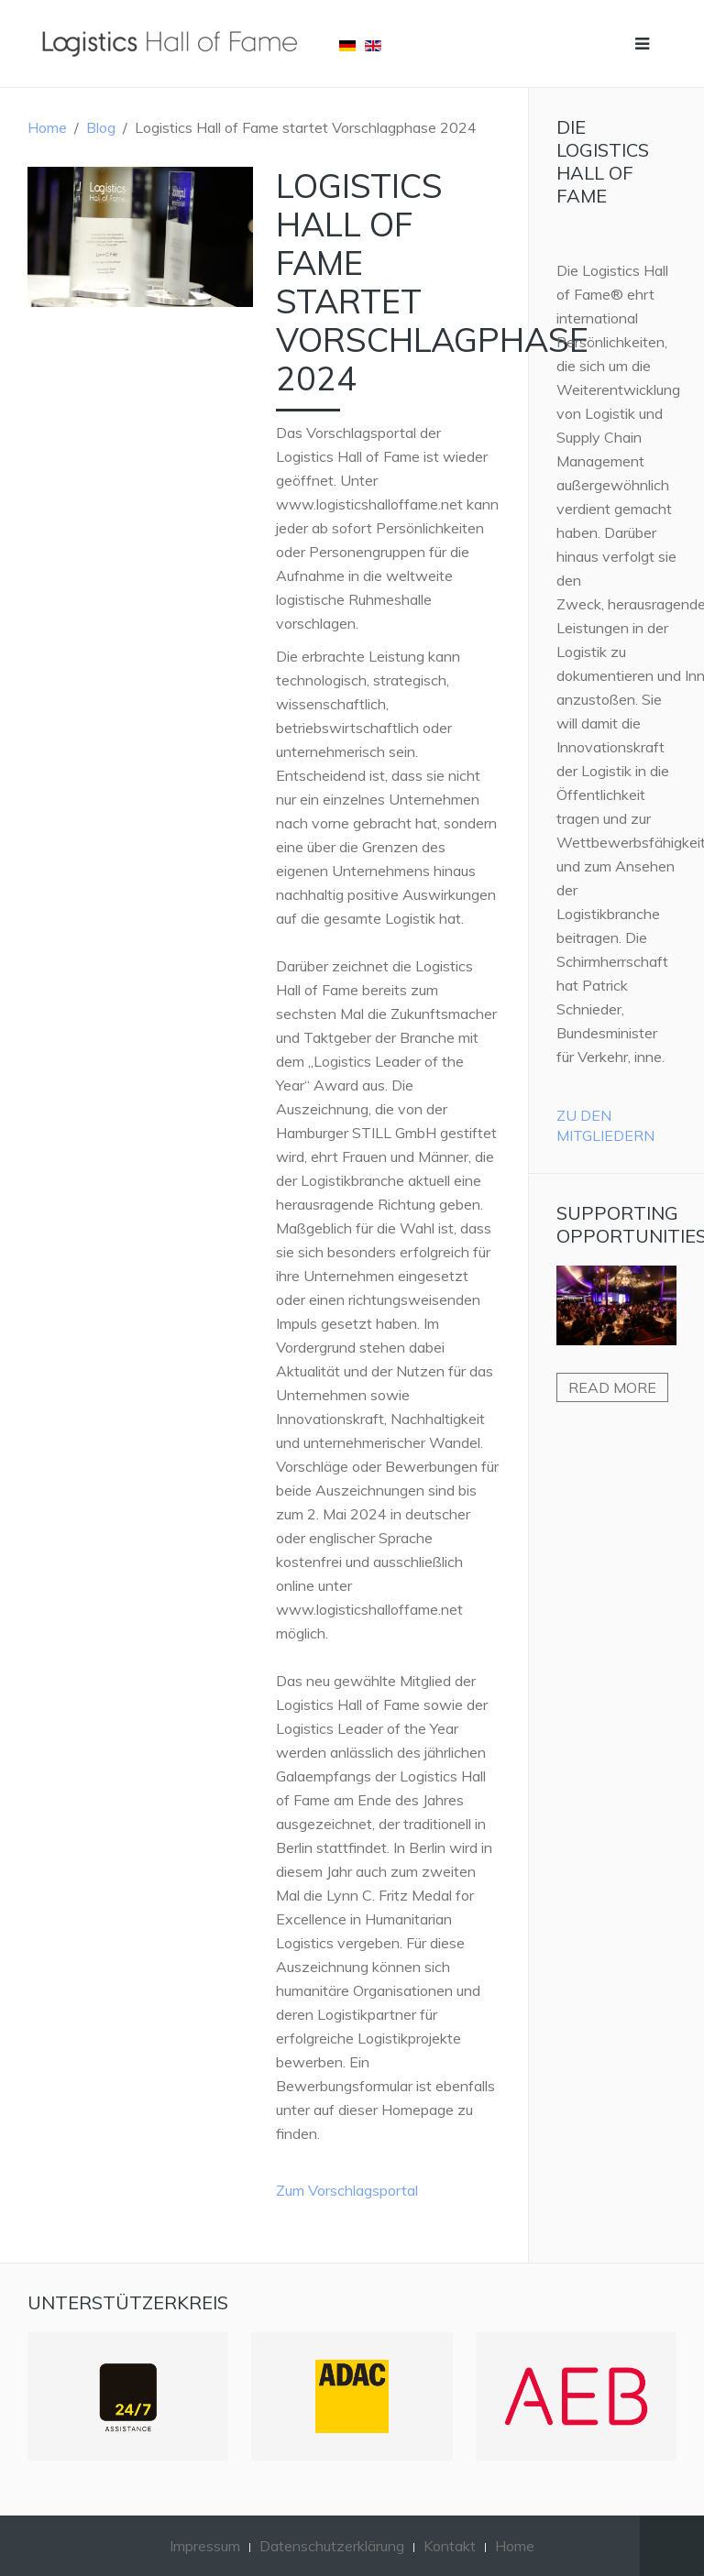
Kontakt (450, 2546)
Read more (612, 1387)
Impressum (205, 2546)
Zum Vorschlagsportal (347, 2190)
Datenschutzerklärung (331, 2546)
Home (47, 127)
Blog (101, 127)
